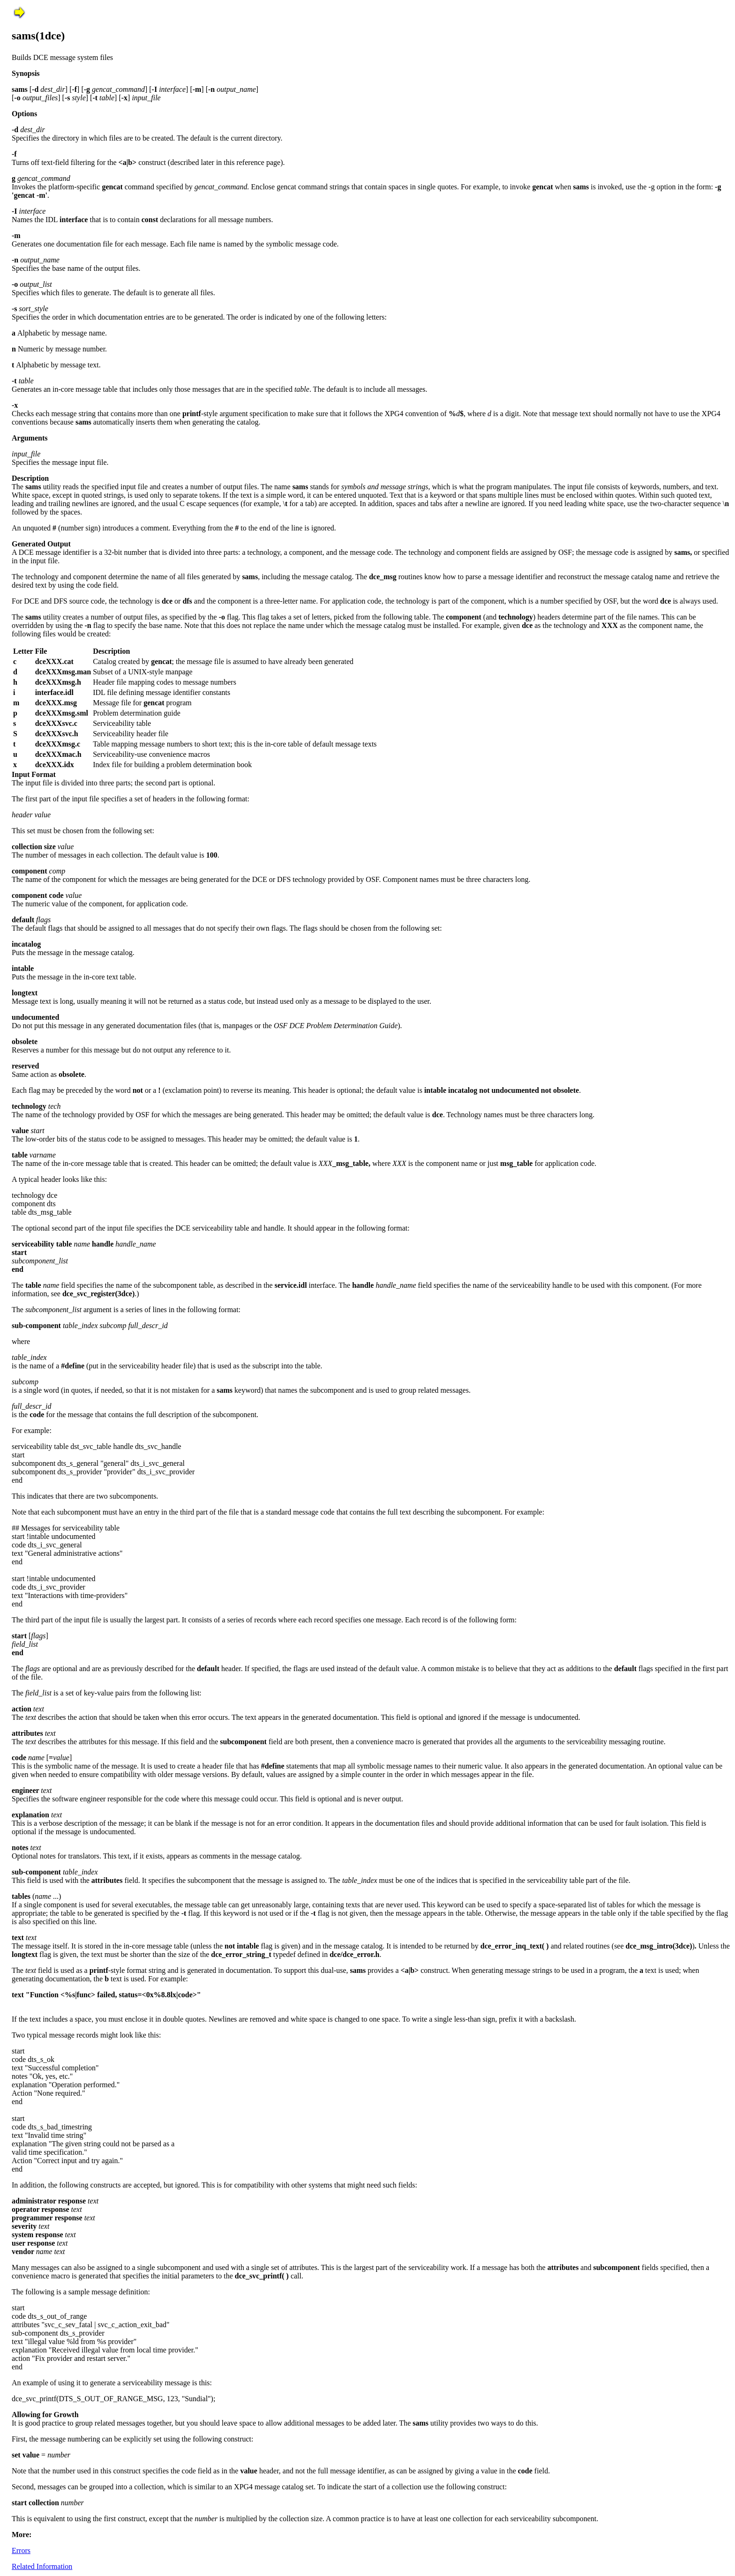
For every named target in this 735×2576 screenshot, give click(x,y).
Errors (21, 2550)
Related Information (42, 2566)
